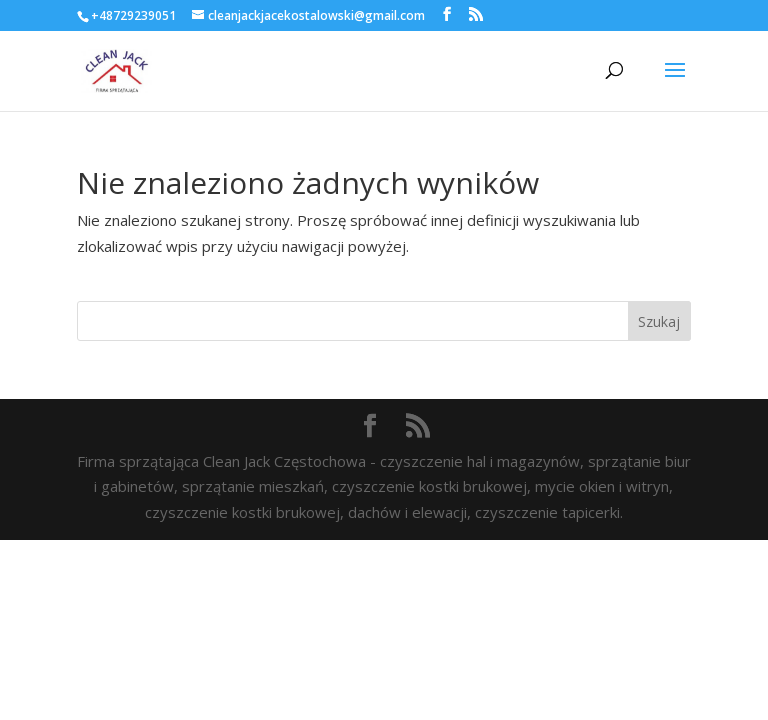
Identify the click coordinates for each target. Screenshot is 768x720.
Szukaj (659, 321)
